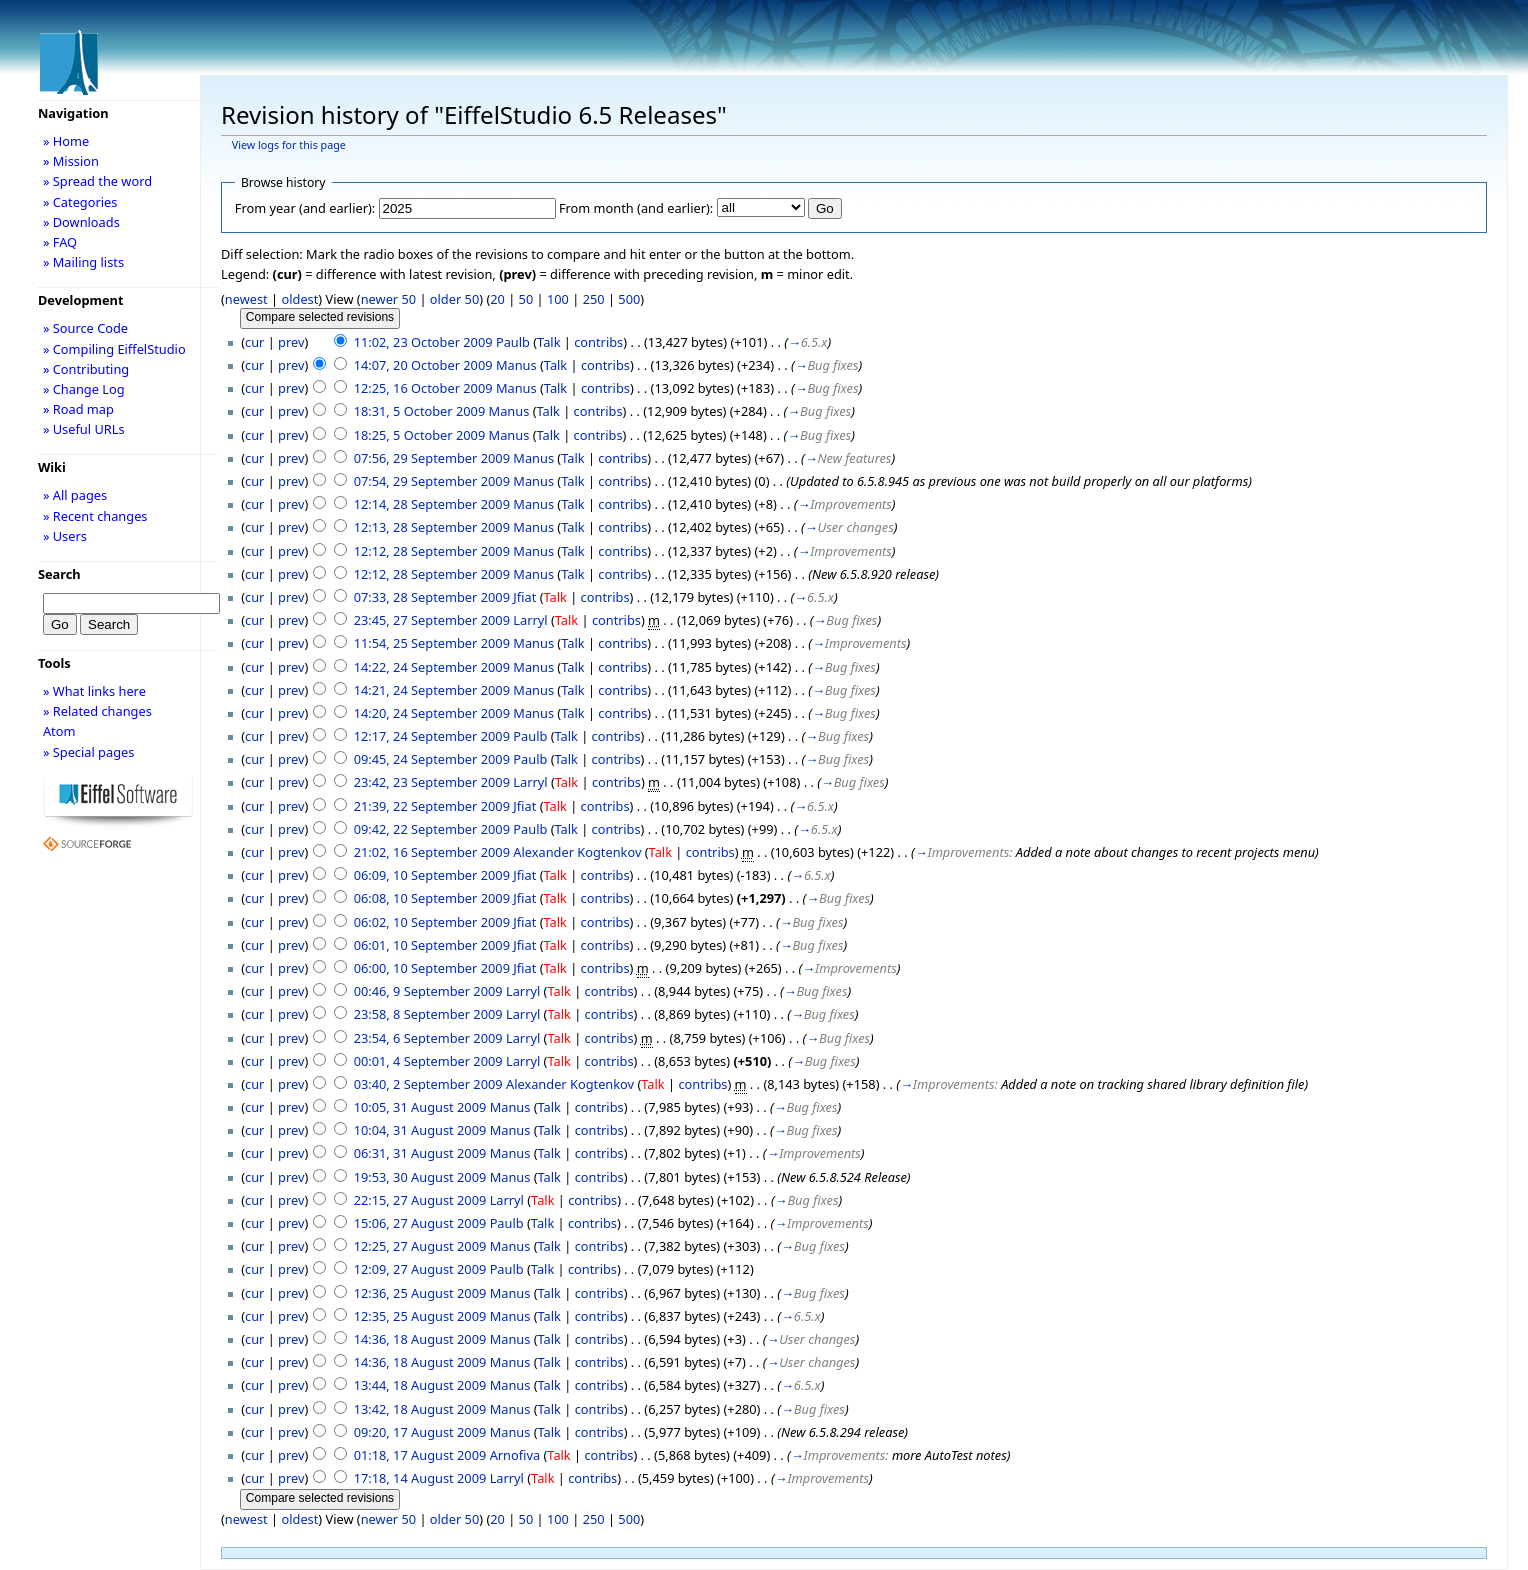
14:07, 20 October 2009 (423, 365)
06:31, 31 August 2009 (420, 1153)
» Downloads (81, 222)
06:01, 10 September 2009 (432, 945)
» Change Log (84, 389)
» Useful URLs (84, 429)
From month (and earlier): (636, 208)
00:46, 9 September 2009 (428, 991)
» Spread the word (97, 181)
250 (594, 299)
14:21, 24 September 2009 (432, 690)
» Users (65, 536)
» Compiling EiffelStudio (114, 349)
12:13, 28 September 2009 (432, 527)
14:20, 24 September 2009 (432, 713)
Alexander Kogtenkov (577, 852)
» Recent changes (95, 516)
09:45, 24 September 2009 (432, 759)
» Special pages (88, 752)
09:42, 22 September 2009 (432, 829)
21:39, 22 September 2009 (432, 806)
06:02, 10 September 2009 (432, 922)
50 (526, 299)
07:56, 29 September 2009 (432, 458)
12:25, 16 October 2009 (423, 388)
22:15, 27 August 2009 (420, 1200)
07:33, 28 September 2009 (432, 597)
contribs (598, 342)
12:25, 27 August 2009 (420, 1246)
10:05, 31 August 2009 (420, 1107)
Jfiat (524, 597)
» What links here (94, 691)
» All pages (75, 495)
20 (497, 299)
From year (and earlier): (305, 208)
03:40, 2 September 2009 (428, 1084)
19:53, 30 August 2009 (420, 1177)
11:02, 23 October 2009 (423, 342)
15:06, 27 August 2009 (420, 1223)
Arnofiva (515, 1455)
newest (246, 299)
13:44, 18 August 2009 (420, 1385)
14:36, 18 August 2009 (420, 1339)
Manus (516, 365)
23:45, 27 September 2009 (432, 620)
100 (558, 299)
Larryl (530, 620)
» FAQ (60, 242)
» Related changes (97, 711)
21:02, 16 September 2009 (432, 852)
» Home (66, 141)
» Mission (71, 161)
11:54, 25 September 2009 (432, 643)
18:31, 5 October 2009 (420, 411)
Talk (548, 342)
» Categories (80, 202)
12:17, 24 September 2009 (432, 736)
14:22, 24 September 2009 (432, 667)
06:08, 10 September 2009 (432, 898)
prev (291, 342)
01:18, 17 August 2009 (420, 1455)
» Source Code (85, 328)
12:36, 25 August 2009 (420, 1293)
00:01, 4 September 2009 (428, 1061)
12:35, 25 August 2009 (420, 1316)
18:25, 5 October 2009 (420, 435)
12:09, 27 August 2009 (420, 1269)
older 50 (454, 299)
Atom (59, 731)
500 (629, 299)
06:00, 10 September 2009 (432, 968)
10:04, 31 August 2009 (420, 1130)
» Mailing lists (83, 262)
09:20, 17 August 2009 (420, 1432)
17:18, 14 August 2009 (420, 1478)
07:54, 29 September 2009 (432, 481)
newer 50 (388, 299)
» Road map (78, 409)
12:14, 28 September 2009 (432, 504)
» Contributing (86, 369)
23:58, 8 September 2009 (428, 1014)
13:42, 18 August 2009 (420, 1409)
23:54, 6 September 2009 (428, 1038)
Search (59, 574)
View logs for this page (289, 145)
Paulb (513, 342)
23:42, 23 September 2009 (432, 782)
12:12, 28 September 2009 (432, 551)
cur (254, 342)
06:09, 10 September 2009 (432, 875)
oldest (299, 299)
